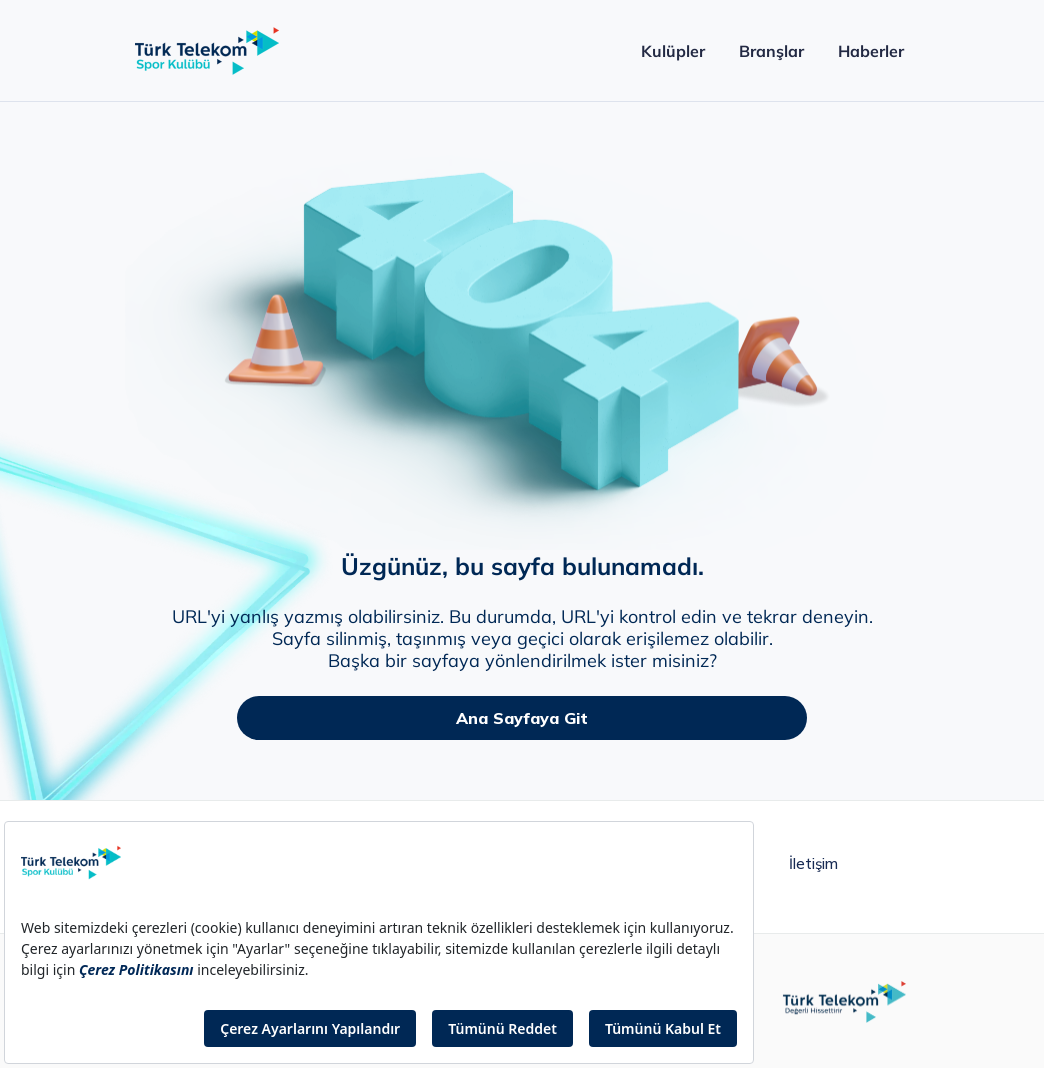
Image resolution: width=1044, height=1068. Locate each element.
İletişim (813, 864)
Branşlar (771, 51)
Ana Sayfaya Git (522, 718)
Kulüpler (672, 51)
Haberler (870, 51)
